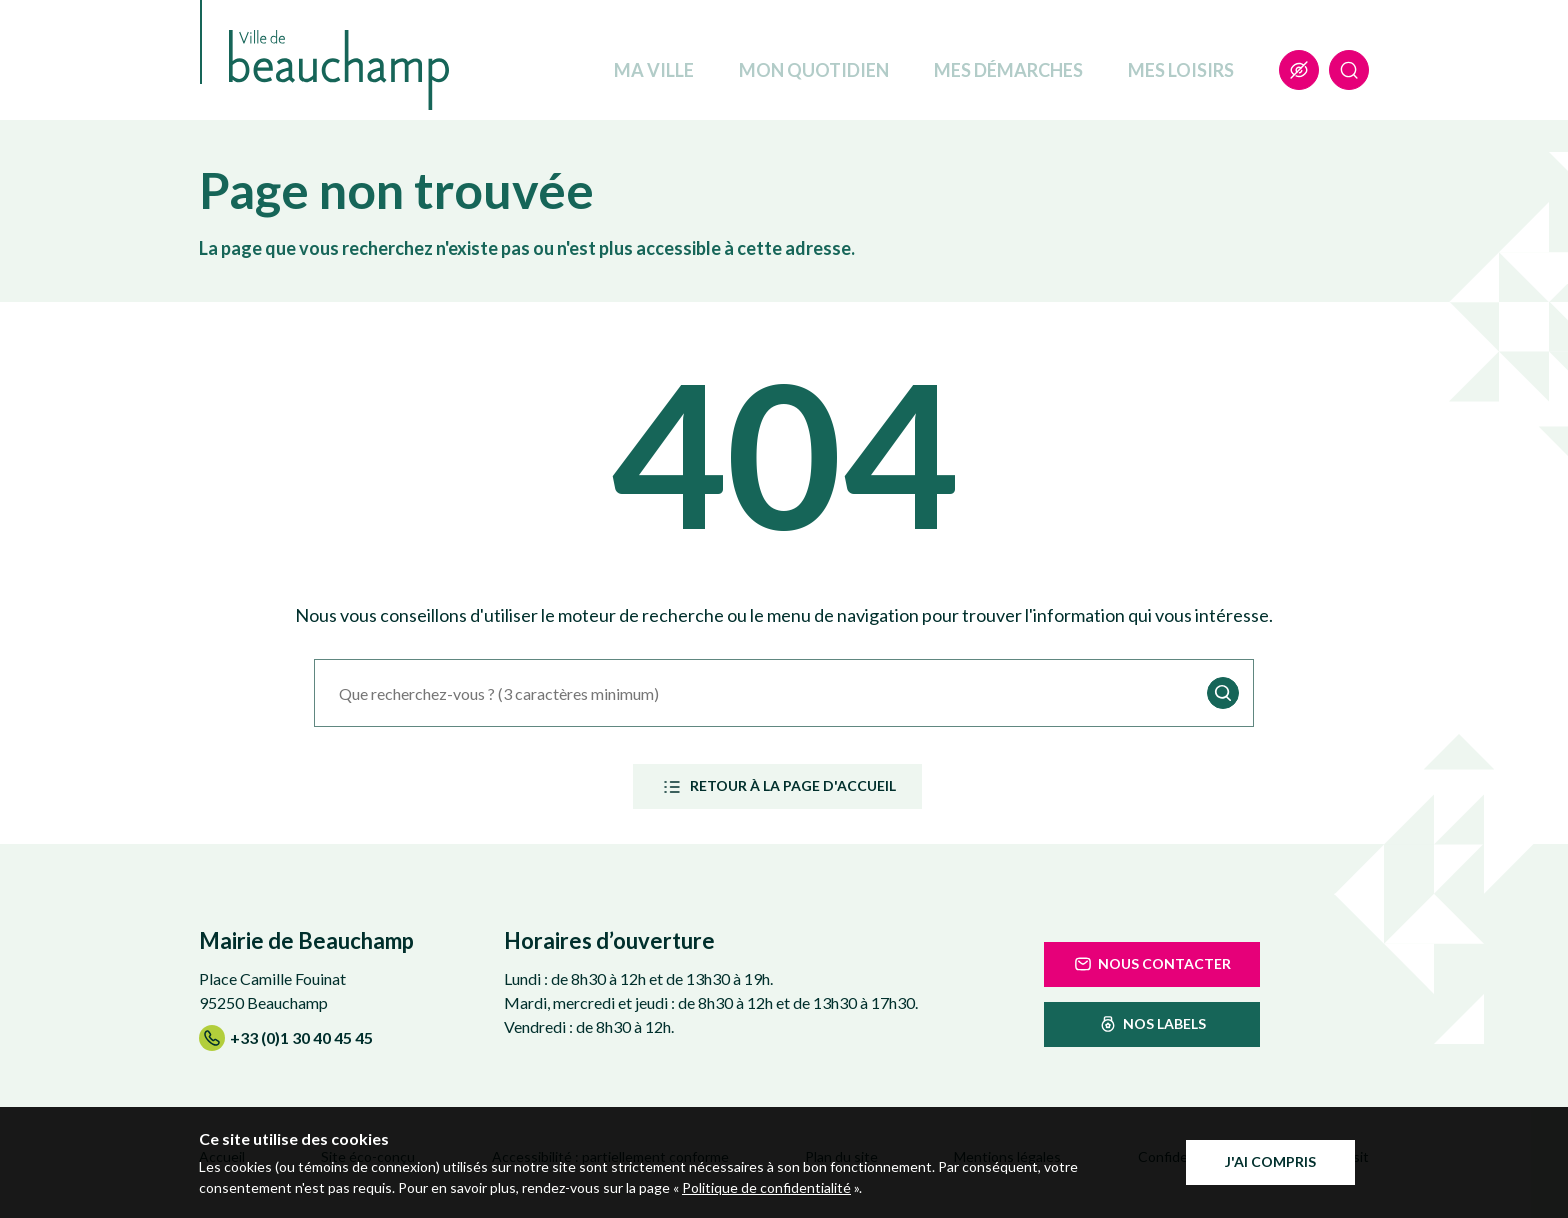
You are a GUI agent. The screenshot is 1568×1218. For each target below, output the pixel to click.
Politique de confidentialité (766, 1187)
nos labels (1152, 1024)
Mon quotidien (814, 70)
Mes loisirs (1181, 70)
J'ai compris (1270, 1161)
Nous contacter (1152, 964)
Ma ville (654, 70)
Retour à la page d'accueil (777, 787)
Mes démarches (1008, 70)
